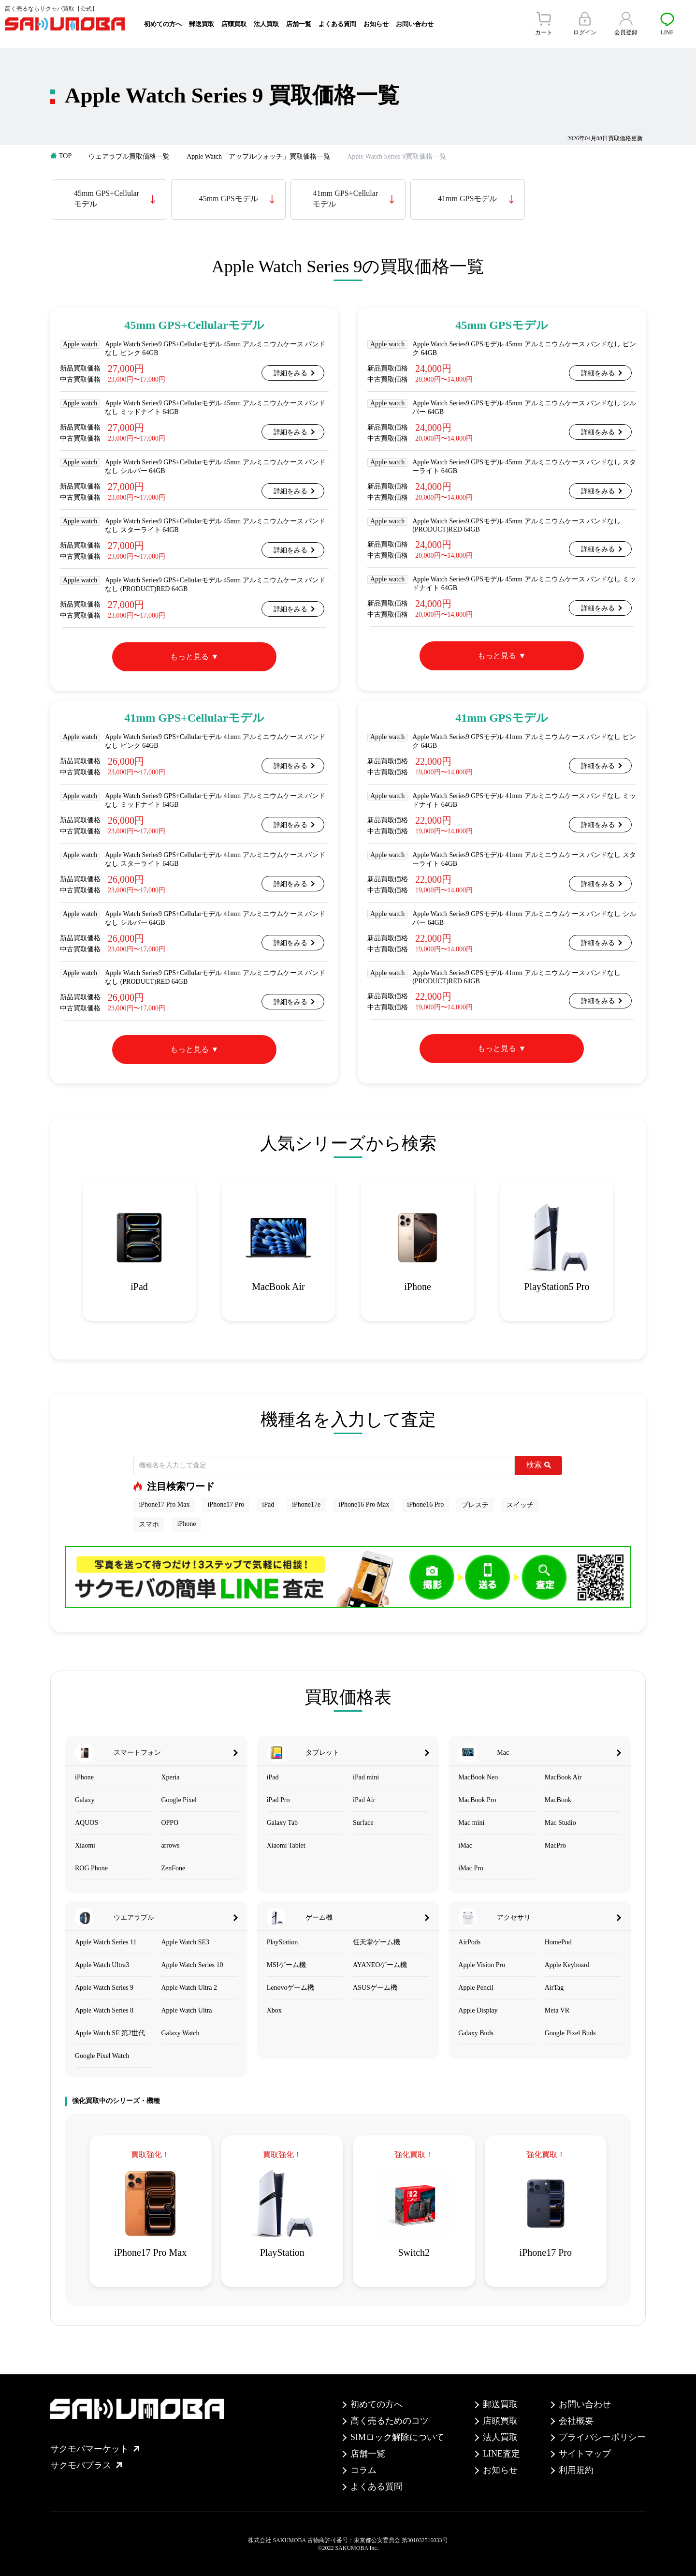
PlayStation (282, 1942)
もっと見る (189, 656)
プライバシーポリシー (602, 2437)
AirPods (469, 1942)
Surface (363, 1822)
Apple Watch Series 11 (106, 1942)
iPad (268, 1504)
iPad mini (366, 1777)
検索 (538, 1465)
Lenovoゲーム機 (291, 1987)
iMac (465, 1845)
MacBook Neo (478, 1777)
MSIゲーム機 (286, 1965)
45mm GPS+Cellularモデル (106, 198)
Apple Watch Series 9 (104, 1987)
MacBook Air (563, 1777)
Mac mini (471, 1822)
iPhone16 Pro (425, 1504)
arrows (170, 1845)
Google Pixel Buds (570, 2033)
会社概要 (576, 2421)
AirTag (554, 1987)
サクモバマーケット (94, 2449)
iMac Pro (470, 1868)
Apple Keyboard (567, 1965)
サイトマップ (585, 2453)
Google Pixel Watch (102, 2055)
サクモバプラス (86, 2465)
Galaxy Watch (180, 2033)
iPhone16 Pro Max (363, 1504)
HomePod (558, 1942)
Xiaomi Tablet (286, 1845)
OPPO (169, 1822)
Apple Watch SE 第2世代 (110, 2033)
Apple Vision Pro (481, 1965)
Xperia (170, 1777)
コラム (363, 2470)
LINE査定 (501, 2453)
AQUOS (86, 1822)
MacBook (558, 1800)
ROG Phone (91, 1868)
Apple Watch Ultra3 (102, 1965)
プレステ (475, 1505)
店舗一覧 (298, 24)
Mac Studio (560, 1822)
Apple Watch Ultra (186, 2010)
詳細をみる (290, 373)
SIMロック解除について (397, 2437)
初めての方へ (163, 24)
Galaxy (84, 1800)
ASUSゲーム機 (375, 1987)
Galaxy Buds (475, 2033)
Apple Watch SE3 (185, 1942)
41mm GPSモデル (467, 198)
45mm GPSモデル (228, 198)
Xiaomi (85, 1845)
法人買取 (266, 24)
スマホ (149, 1524)
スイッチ (520, 1505)
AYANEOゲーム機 (380, 1965)
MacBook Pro (477, 1800)
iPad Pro (278, 1800)
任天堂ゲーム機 (376, 1942)
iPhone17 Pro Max (164, 1504)
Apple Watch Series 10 (192, 1965)
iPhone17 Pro (225, 1504)
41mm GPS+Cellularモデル (345, 198)
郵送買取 (201, 24)
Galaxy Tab (282, 1822)
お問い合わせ (415, 24)
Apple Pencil (475, 1987)
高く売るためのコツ (389, 2421)
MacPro (555, 1845)
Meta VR (557, 2010)
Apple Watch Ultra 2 (189, 1987)
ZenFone (173, 1868)
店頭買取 (233, 24)
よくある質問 (337, 24)
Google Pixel (179, 1800)
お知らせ (376, 24)
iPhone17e (306, 1504)
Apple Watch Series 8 (104, 2010)
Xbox (274, 2010)
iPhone (186, 1523)
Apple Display (477, 2010)
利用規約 (576, 2470)
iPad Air (364, 1800)
